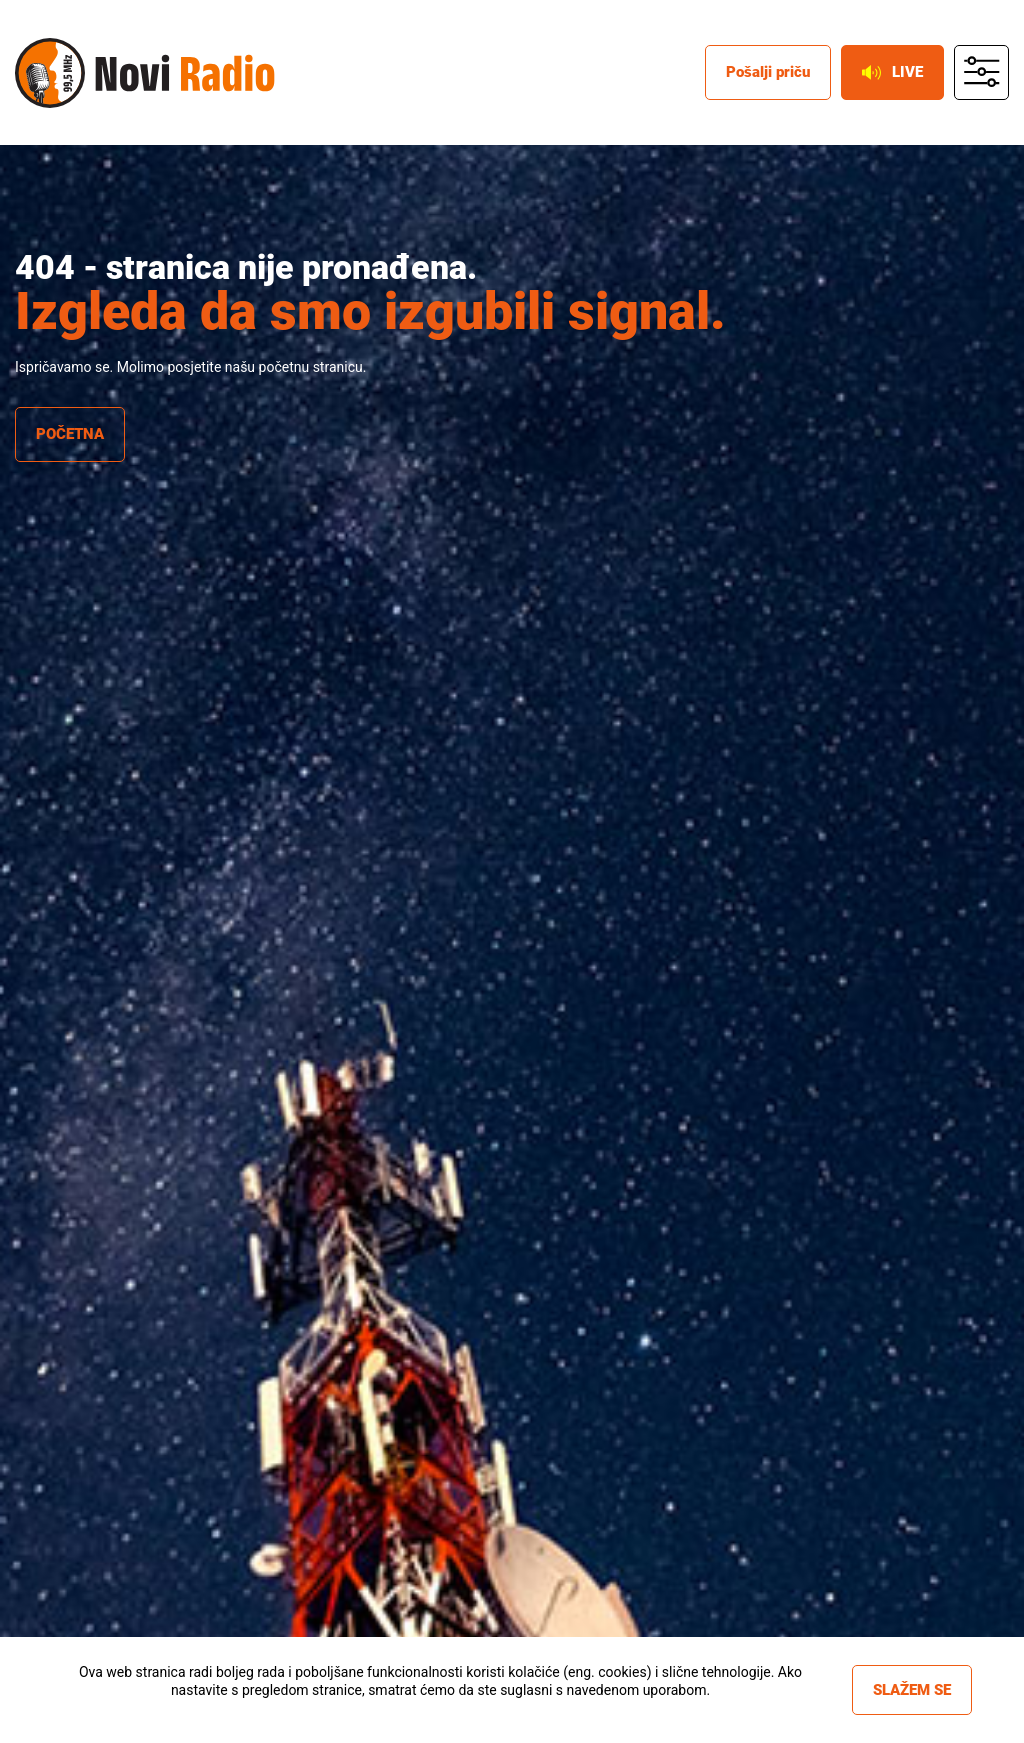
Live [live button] (892, 72)
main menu (982, 73)
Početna (70, 434)
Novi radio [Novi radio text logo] (185, 73)
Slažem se (912, 1690)
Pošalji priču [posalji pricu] (768, 72)
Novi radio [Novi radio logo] (50, 73)
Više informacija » (440, 1708)
